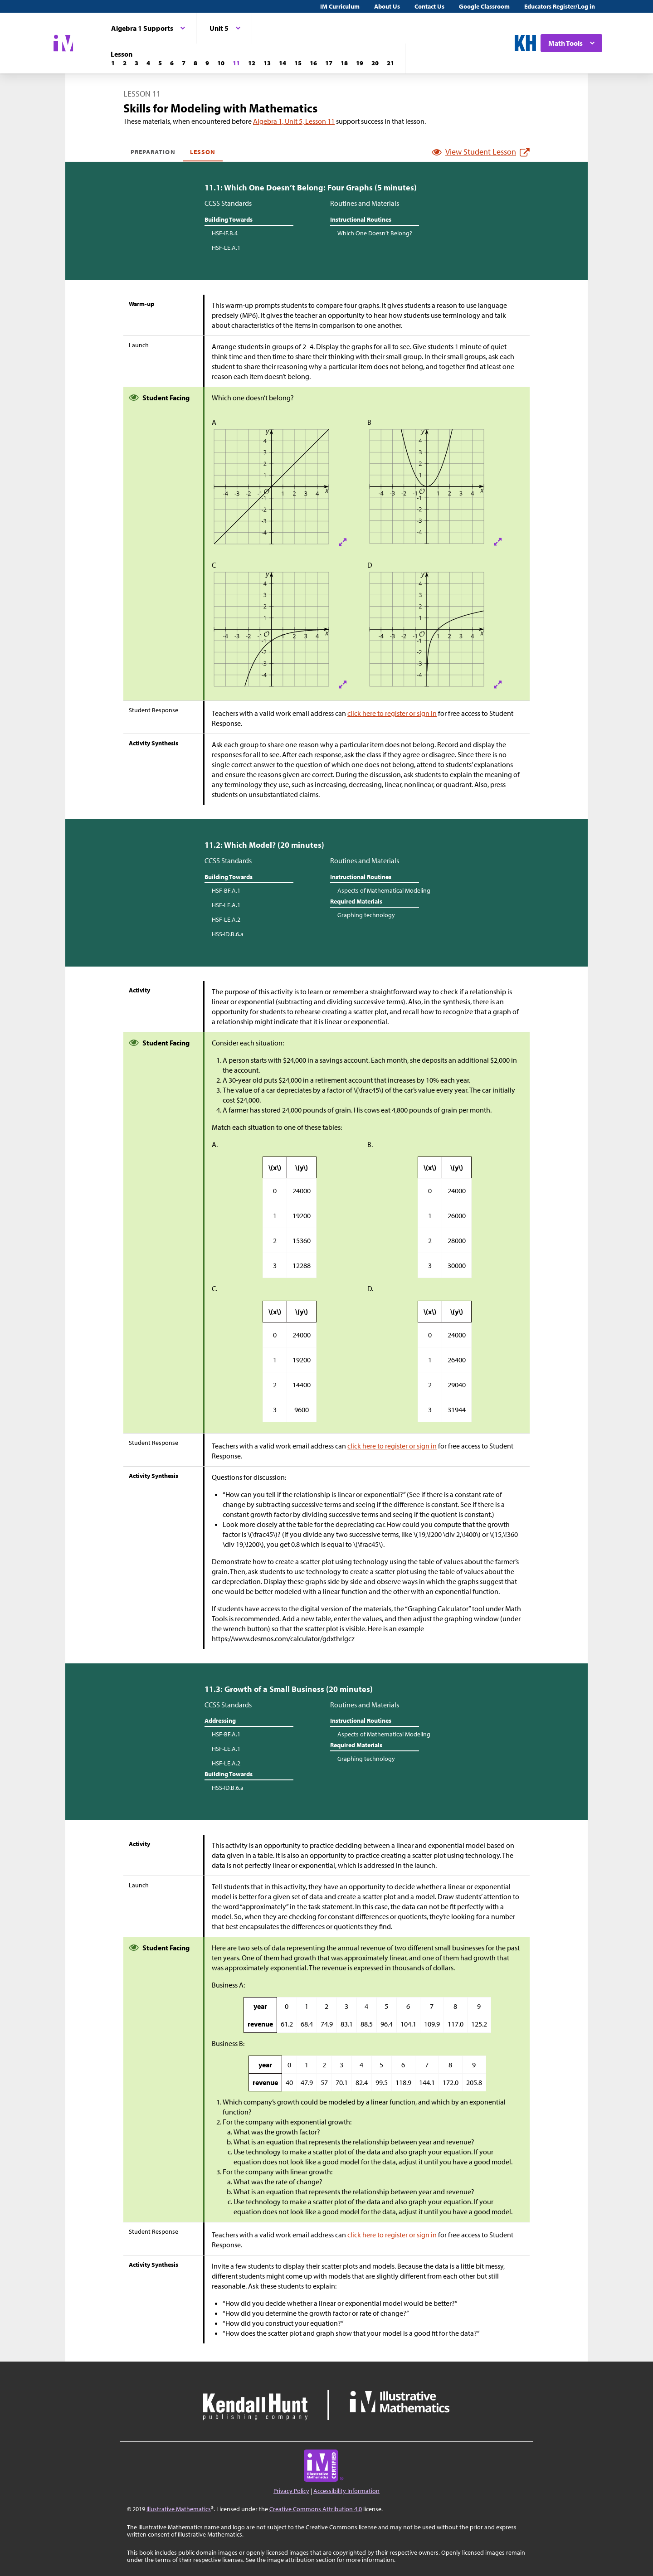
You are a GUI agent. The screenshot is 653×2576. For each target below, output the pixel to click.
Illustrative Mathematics (178, 2509)
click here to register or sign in (392, 713)
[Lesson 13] (267, 63)
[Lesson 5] (160, 63)
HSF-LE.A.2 (226, 919)
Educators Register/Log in (559, 6)
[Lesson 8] (195, 63)
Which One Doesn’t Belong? (374, 233)
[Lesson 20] (375, 63)
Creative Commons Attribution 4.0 (315, 2509)
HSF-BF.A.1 (226, 890)
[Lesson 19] (359, 63)
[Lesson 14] (282, 63)
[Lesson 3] (136, 63)
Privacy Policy (291, 2491)
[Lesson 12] (251, 63)
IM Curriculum (340, 6)
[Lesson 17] (328, 63)
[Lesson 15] (298, 63)
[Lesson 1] (113, 63)
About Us (387, 6)
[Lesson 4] (148, 63)
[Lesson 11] (236, 63)
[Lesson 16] (313, 63)
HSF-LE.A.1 (226, 247)
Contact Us (429, 6)
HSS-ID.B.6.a (228, 934)
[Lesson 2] (125, 63)
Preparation (153, 152)
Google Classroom (484, 6)
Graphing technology (366, 915)
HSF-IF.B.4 (225, 233)
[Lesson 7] (184, 63)
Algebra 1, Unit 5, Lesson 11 (294, 121)
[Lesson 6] (172, 63)
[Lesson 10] (221, 63)
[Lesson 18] (344, 63)
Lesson (202, 152)
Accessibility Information (346, 2491)
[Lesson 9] (207, 63)
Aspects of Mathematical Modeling (383, 890)
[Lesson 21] (390, 63)
